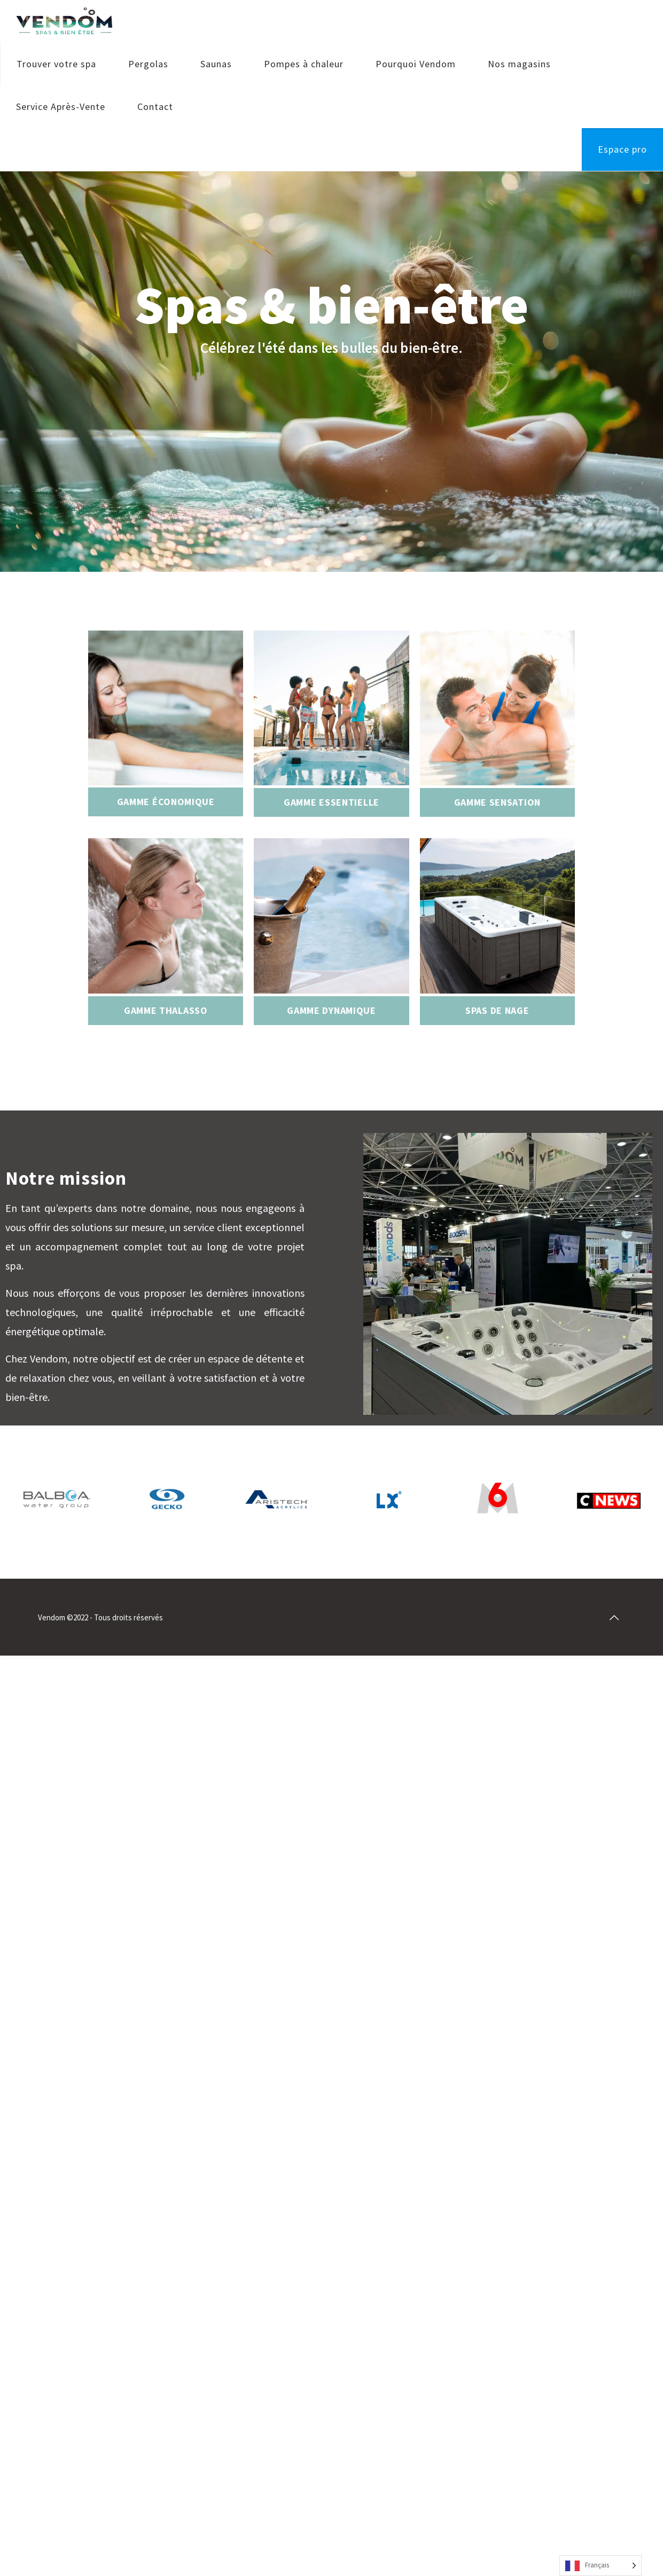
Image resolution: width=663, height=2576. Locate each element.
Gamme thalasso (166, 1010)
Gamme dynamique (331, 1010)
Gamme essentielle (331, 802)
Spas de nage (497, 1010)
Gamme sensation (497, 802)
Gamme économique (166, 801)
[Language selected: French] (600, 2565)
